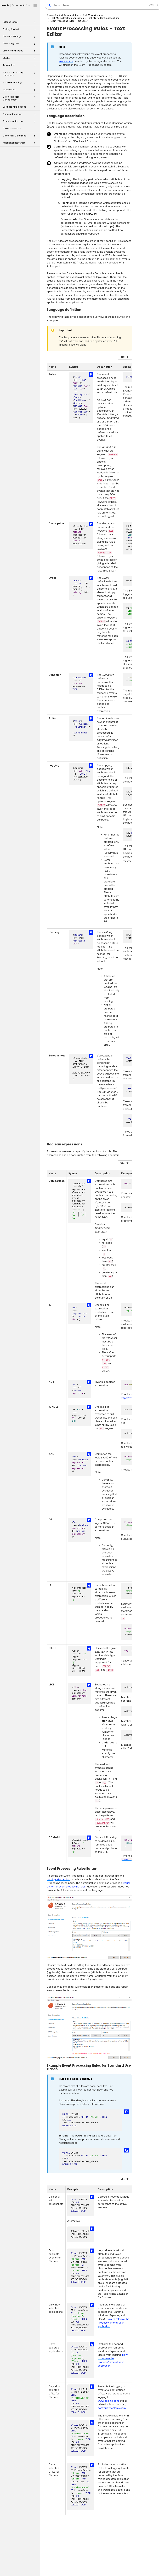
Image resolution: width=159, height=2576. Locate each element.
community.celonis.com (112, 2408)
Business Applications (20, 107)
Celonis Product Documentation (63, 15)
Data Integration (20, 44)
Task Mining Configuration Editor (103, 18)
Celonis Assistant (12, 128)
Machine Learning (20, 83)
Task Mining (20, 90)
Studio (20, 59)
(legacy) (93, 15)
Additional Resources (20, 143)
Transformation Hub (20, 122)
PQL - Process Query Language (20, 74)
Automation (20, 66)
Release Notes (20, 23)
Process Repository (20, 115)
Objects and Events (20, 51)
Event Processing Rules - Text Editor (68, 21)
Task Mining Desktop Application (67, 18)
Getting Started (20, 30)
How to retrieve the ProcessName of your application (113, 2322)
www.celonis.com (108, 2400)
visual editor (66, 61)
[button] (34, 23)
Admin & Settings (20, 37)
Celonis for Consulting (20, 136)
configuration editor (58, 1879)
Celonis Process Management (20, 98)
